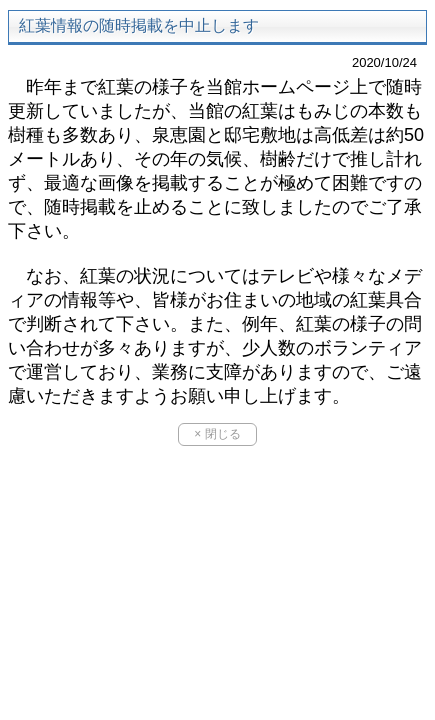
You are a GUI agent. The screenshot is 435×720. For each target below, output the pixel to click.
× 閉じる (217, 434)
